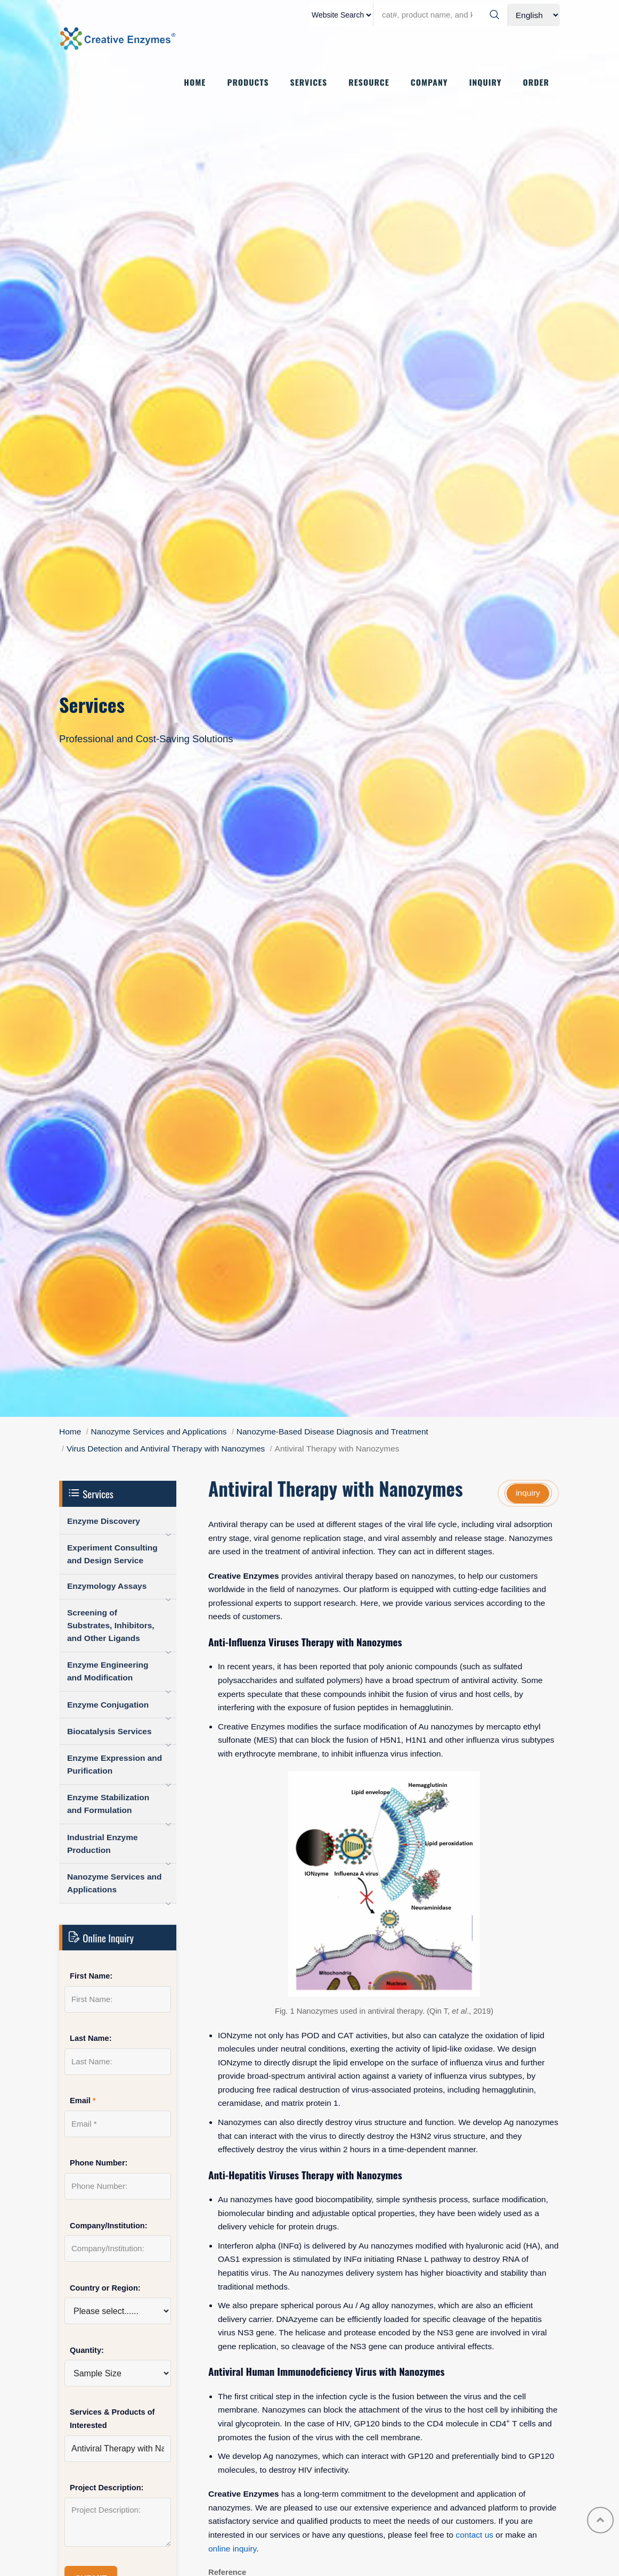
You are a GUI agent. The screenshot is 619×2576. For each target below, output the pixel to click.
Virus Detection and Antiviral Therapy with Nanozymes (166, 1448)
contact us (474, 2534)
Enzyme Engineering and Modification (107, 1671)
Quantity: (87, 2350)
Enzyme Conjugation (108, 1704)
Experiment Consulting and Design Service (112, 1554)
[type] (341, 15)
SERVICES (309, 83)
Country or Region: (105, 2288)
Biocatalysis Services (109, 1731)
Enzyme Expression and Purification (114, 1764)
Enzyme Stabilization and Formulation (108, 1804)
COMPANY (429, 83)
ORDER (536, 83)
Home (70, 1431)
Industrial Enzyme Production (102, 1844)
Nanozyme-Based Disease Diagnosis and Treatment (332, 1431)
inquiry (528, 1492)
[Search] (494, 15)
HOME (195, 83)
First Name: (91, 1976)
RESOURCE (368, 83)
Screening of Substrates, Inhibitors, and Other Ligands (110, 1625)
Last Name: (91, 2038)
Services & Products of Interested (112, 2419)
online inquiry (232, 2548)
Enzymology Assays (106, 1585)
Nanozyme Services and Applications (159, 1431)
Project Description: (106, 2487)
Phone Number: (98, 2163)
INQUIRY (485, 83)
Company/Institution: (109, 2225)
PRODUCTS (247, 83)
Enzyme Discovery (103, 1520)
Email (83, 2100)
